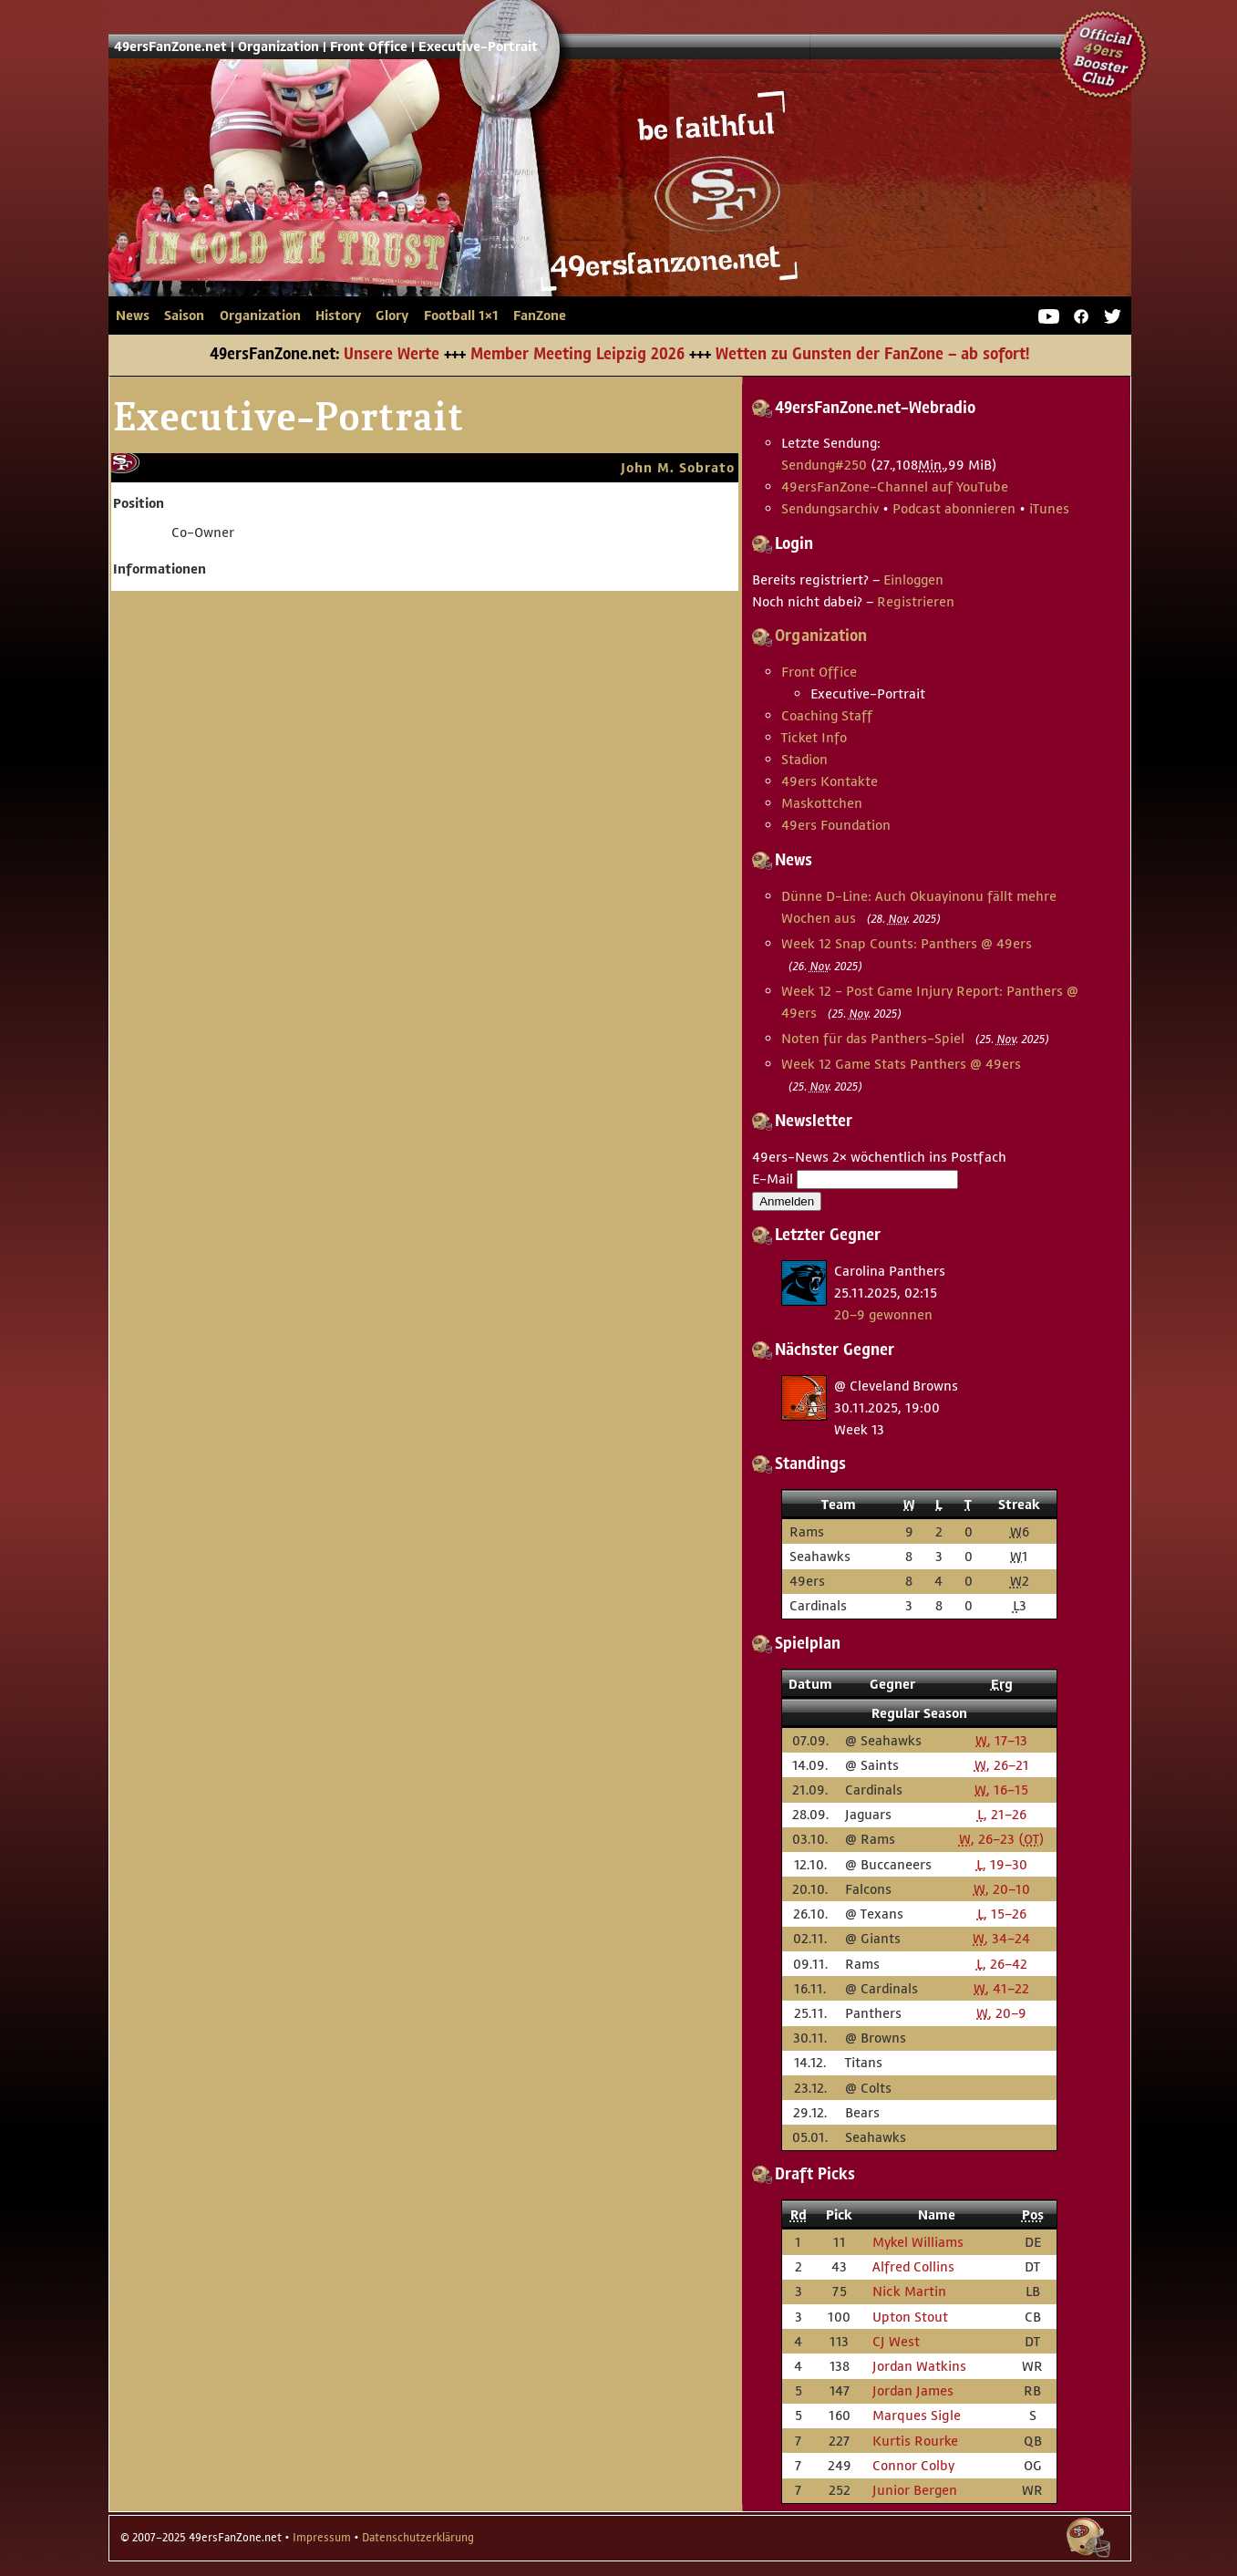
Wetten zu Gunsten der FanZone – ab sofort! (872, 355)
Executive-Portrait (478, 46)
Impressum (322, 2537)
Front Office (368, 46)
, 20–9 (1001, 2013)
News (132, 315)
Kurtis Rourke (915, 2440)
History (338, 315)
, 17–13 (1001, 1740)
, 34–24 (1001, 1938)
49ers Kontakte (829, 781)
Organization (278, 46)
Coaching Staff (826, 715)
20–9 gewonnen (883, 1314)
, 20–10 (1002, 1889)
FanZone (539, 315)
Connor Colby (913, 2465)
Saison (184, 315)
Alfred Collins (913, 2266)
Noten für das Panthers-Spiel (872, 1038)
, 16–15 (1001, 1789)
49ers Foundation (836, 824)
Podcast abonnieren (953, 508)
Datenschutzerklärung (418, 2537)
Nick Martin (909, 2291)
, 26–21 (1001, 1765)
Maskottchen (821, 803)
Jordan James (913, 2390)
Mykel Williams (918, 2241)
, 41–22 (1001, 1988)
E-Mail (772, 1178)
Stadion (804, 759)
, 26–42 (1001, 1963)
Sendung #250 (824, 464)
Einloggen (913, 579)
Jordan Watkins (919, 2365)
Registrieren (915, 601)
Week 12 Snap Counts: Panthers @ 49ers (906, 943)
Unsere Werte (391, 355)
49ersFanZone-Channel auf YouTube (894, 486)
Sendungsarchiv (830, 508)
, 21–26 (1001, 1814)
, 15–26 (1001, 1913)
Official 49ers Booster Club (1103, 54)
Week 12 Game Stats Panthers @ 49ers (901, 1063)
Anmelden (786, 1201)
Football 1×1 (461, 315)
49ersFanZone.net (445, 206)
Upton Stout (910, 2316)
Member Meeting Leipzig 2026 (577, 355)
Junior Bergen (914, 2489)
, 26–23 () (1002, 1838)
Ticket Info (814, 737)
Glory (392, 315)
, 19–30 (1001, 1864)
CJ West (896, 2341)
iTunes (1049, 508)
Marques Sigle (916, 2415)
